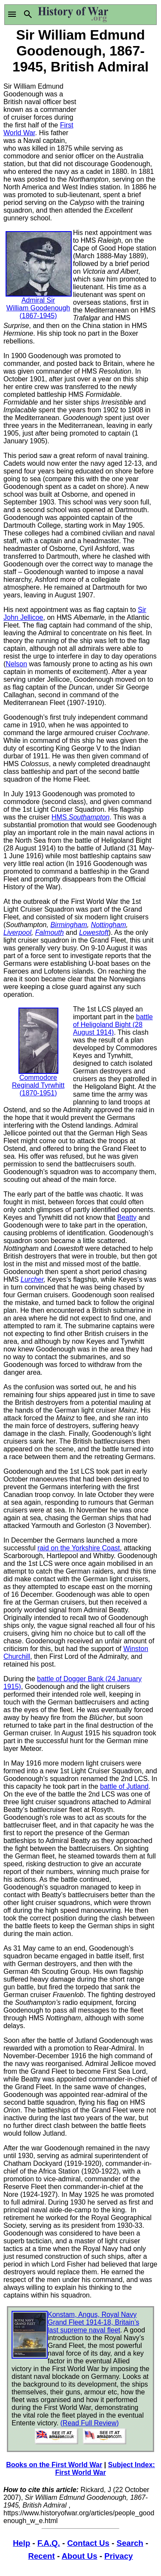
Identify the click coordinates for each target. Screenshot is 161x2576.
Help (21, 2543)
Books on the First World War (54, 2464)
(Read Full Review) (90, 2423)
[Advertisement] (119, 108)
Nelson (16, 664)
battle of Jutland (124, 1786)
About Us (79, 2556)
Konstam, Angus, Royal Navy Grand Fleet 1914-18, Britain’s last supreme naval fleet (93, 2322)
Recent (41, 2556)
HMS (80, 817)
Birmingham (68, 924)
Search (129, 2543)
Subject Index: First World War (105, 2468)
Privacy (118, 2556)
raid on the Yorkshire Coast (78, 1548)
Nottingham (108, 924)
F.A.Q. (48, 2543)
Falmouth (49, 932)
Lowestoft (93, 932)
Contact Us (88, 2543)
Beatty (127, 1217)
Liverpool (17, 932)
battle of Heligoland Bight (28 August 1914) (113, 1024)
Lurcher (32, 1279)
